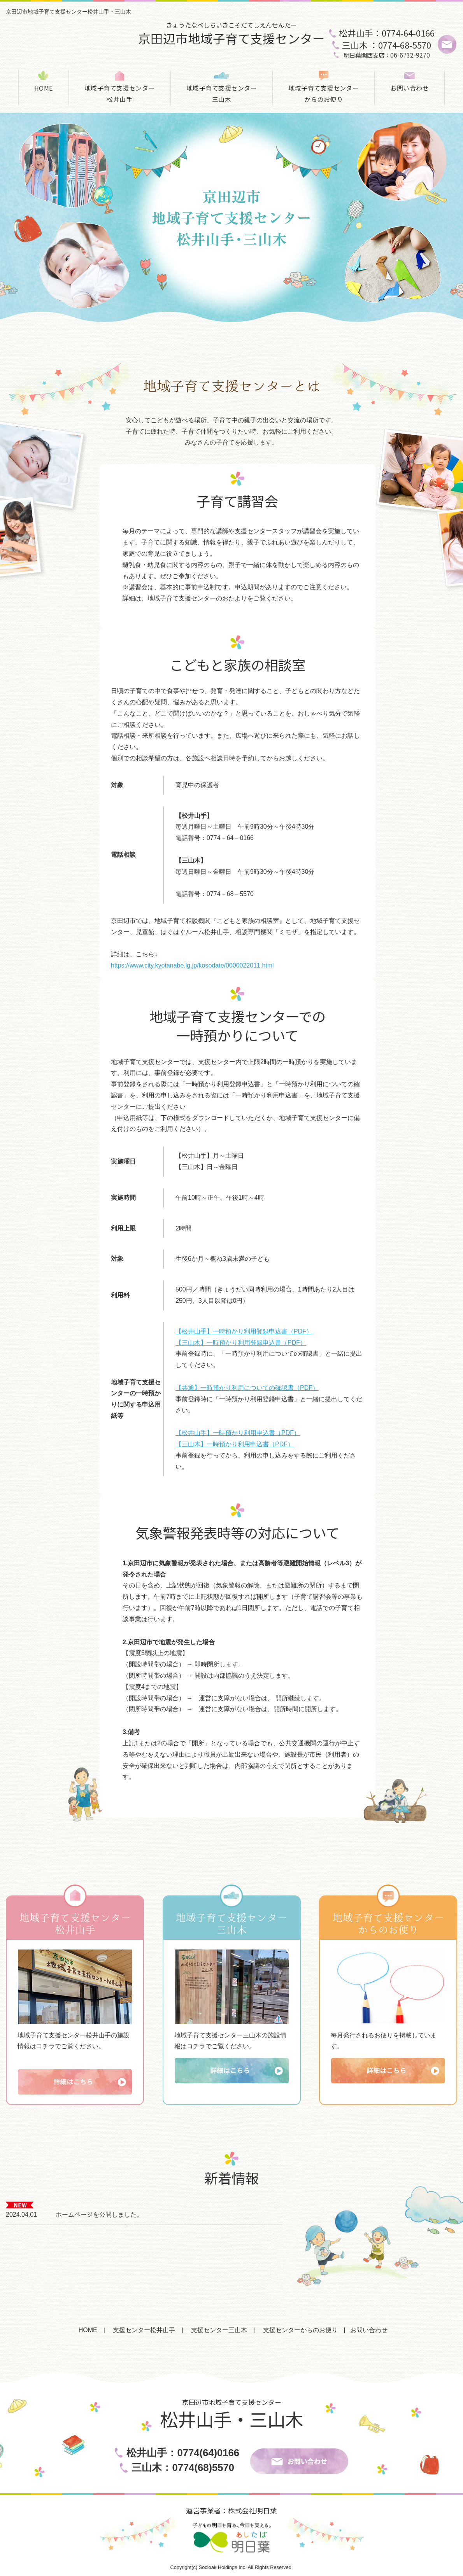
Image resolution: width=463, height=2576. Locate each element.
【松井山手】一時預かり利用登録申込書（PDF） (243, 1331)
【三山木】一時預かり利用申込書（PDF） (234, 1444)
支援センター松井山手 (144, 2330)
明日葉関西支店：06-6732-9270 (387, 55)
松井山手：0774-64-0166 (387, 33)
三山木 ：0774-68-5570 (386, 45)
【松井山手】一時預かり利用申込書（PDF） (237, 1433)
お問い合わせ (409, 88)
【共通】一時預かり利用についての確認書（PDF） (247, 1387)
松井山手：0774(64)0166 (182, 2452)
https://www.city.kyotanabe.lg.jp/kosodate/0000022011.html (192, 965)
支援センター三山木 (219, 2330)
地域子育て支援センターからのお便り (323, 93)
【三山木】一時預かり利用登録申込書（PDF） (240, 1342)
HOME (43, 88)
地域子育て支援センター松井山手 (119, 93)
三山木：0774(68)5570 (183, 2467)
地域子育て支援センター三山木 (221, 93)
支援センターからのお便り (300, 2330)
